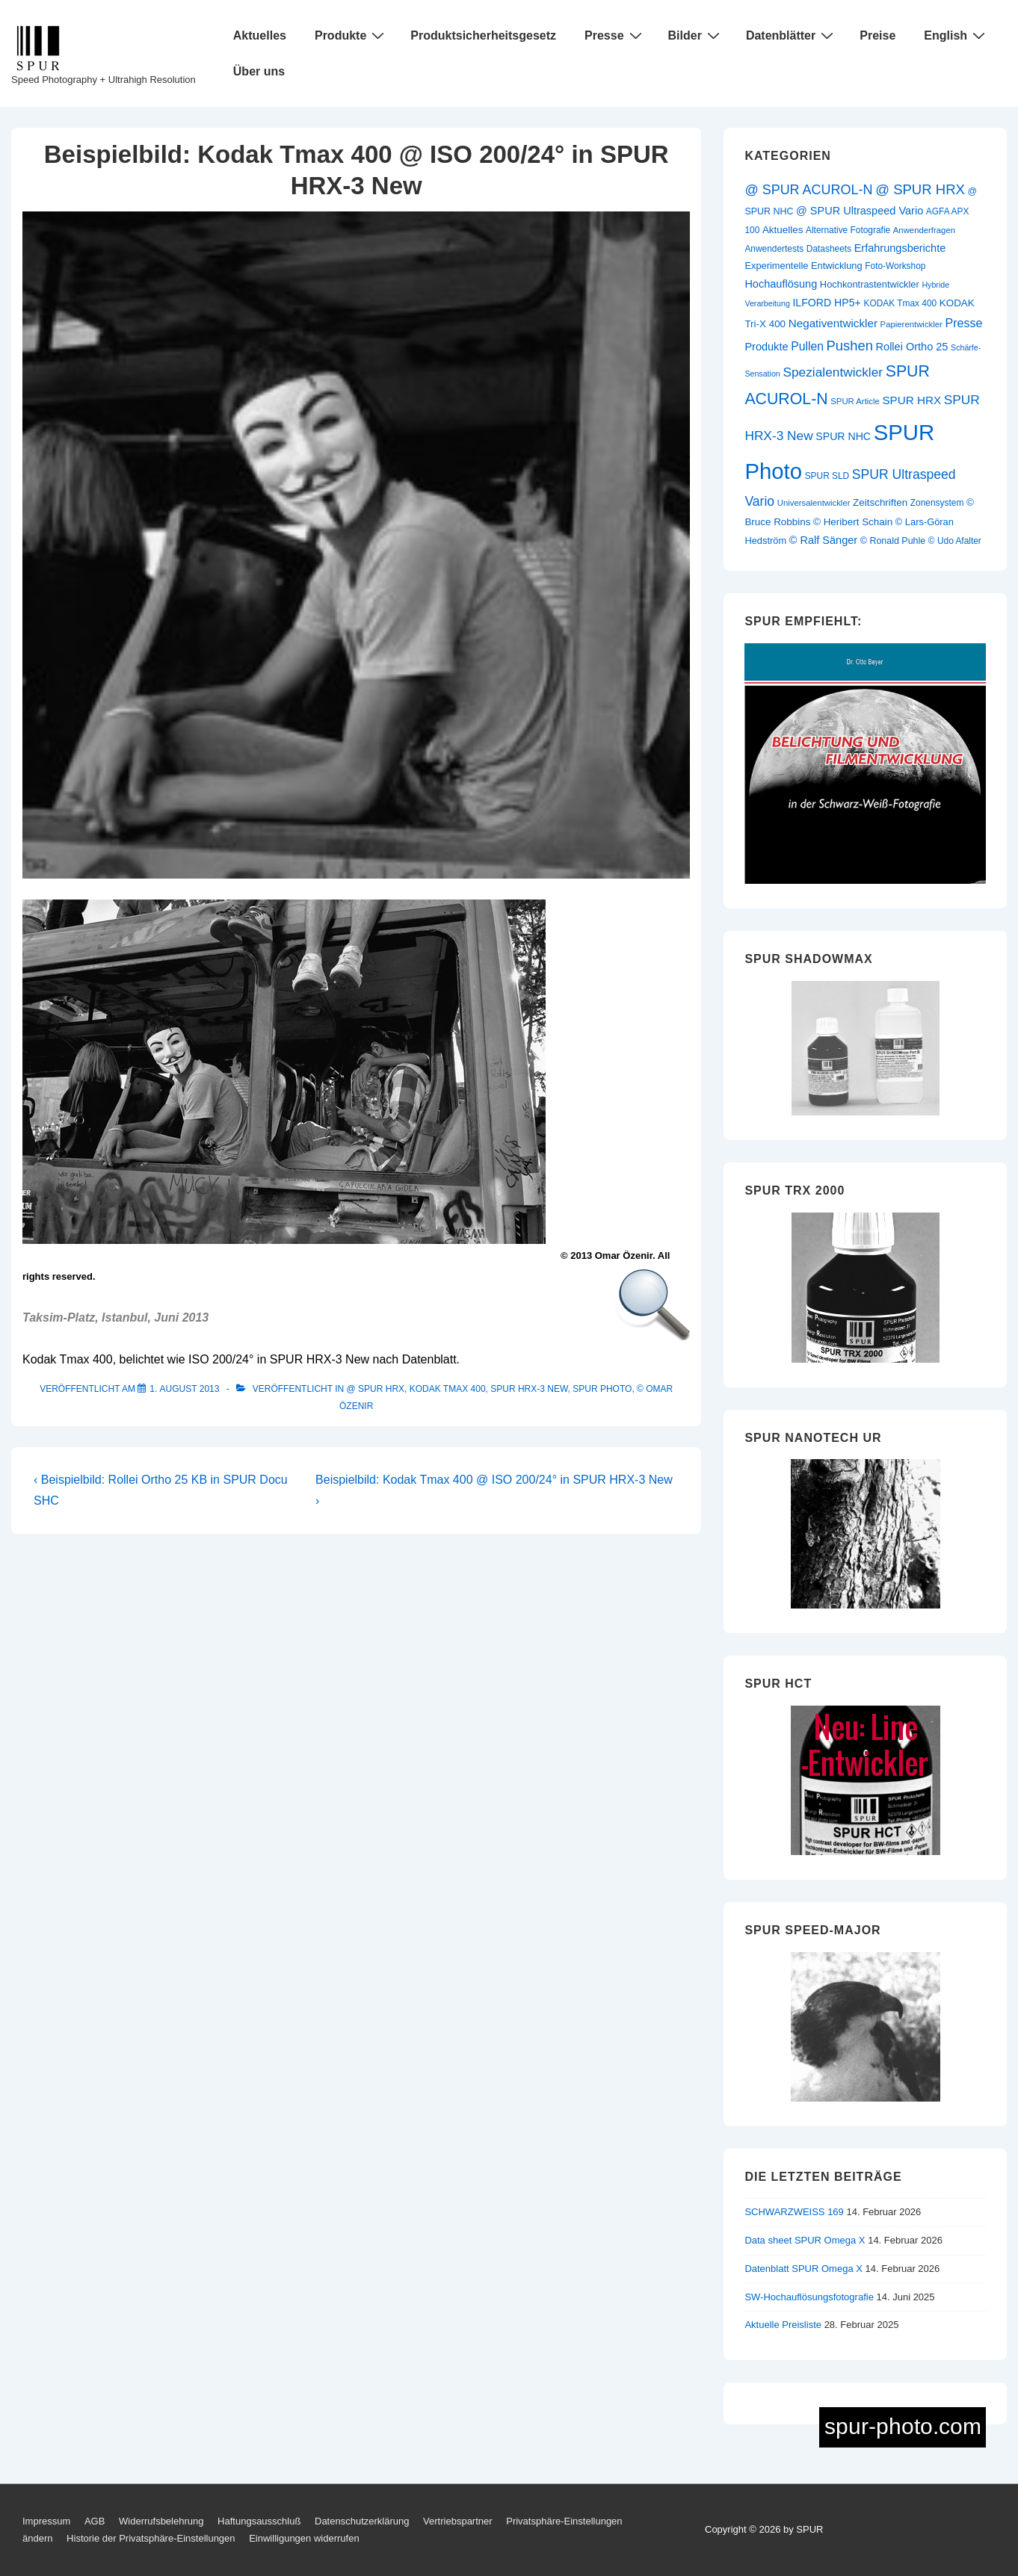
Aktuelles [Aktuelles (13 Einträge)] (782, 229)
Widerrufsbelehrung (161, 2521)
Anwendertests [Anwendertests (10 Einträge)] (773, 249)
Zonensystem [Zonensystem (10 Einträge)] (936, 503)
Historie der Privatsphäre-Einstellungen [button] (151, 2538)
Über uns (259, 71)
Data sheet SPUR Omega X (804, 2240)
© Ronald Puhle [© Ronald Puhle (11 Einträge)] (892, 541)
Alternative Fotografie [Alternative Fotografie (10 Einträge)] (848, 230)
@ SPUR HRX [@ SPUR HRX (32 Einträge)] (920, 189)
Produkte (351, 35)
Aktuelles (259, 35)
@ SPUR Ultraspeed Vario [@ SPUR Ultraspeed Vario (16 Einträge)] (859, 211)
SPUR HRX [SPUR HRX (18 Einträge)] (911, 400)
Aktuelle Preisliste (782, 2324)
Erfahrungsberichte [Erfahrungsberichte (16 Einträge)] (900, 248)
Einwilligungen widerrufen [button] (304, 2538)
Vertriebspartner (458, 2521)
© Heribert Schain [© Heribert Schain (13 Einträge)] (852, 521)
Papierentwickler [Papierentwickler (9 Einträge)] (911, 324)
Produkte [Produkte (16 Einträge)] (766, 347)
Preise (877, 35)
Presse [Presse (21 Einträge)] (963, 322)
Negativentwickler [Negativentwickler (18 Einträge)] (833, 323)
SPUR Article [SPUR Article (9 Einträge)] (855, 401)
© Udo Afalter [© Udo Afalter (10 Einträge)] (954, 541)
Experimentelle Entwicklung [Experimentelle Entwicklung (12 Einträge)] (803, 265)
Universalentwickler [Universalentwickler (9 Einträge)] (814, 502)
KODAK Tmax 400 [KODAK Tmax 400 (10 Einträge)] (900, 303)
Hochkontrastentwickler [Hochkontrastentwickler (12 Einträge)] (869, 284)
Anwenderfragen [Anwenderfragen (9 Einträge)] (924, 230)
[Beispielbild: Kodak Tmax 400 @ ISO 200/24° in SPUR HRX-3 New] (184, 1389)
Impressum (46, 2521)
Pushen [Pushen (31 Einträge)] (850, 345)
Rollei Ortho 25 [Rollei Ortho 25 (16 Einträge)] (912, 347)
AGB (94, 2521)
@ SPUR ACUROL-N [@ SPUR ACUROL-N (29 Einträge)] (808, 189)
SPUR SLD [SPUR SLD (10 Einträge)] (827, 476)
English (956, 35)
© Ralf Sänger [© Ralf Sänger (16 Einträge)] (823, 540)
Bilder (696, 35)
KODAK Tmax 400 (448, 1389)
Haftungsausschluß (259, 2521)
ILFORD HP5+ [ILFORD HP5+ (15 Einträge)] (826, 303)
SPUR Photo (602, 1389)
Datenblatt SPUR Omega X (803, 2268)
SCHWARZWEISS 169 (793, 2211)
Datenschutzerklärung (362, 2521)
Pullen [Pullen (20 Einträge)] (807, 346)
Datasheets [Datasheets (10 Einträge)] (828, 249)
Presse (615, 35)
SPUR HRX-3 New (528, 1389)
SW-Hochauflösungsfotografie (808, 2297)
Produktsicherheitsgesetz (483, 35)
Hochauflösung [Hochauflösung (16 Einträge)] (780, 284)
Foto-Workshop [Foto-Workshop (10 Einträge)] (895, 266)
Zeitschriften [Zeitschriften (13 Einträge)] (880, 502)
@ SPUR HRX (376, 1389)
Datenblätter (791, 35)
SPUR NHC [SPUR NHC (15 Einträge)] (843, 436)
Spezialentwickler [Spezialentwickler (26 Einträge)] (833, 372)
